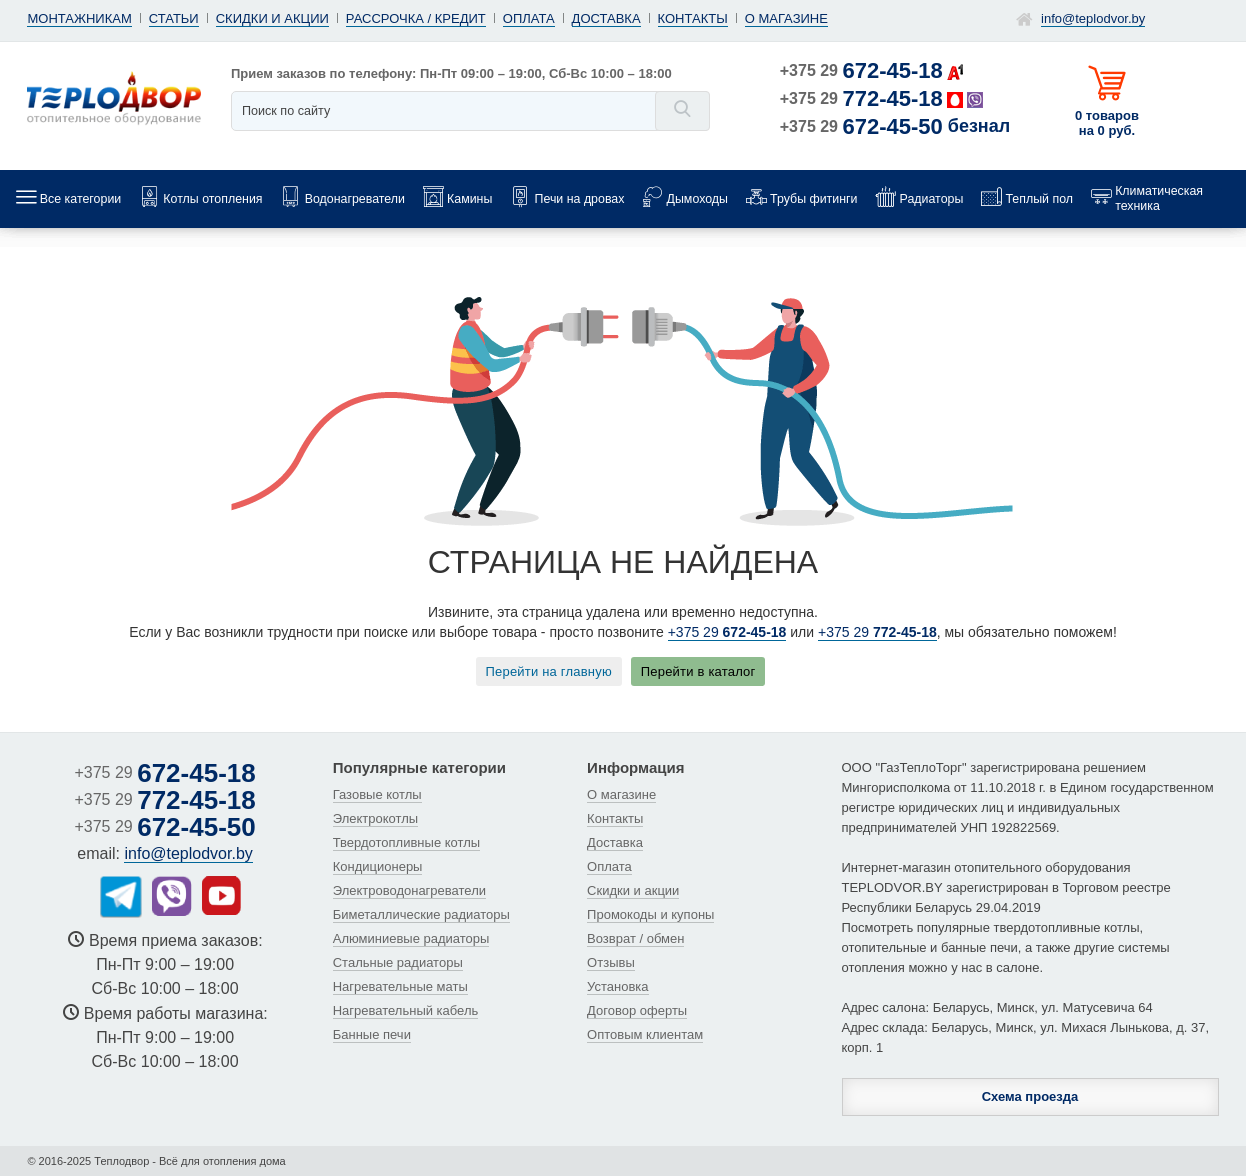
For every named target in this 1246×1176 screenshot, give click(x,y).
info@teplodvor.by (1093, 18)
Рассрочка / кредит (416, 18)
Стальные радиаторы (398, 962)
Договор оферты (637, 1010)
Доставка (606, 18)
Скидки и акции (272, 18)
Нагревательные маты (400, 986)
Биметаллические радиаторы (421, 914)
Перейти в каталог (698, 671)
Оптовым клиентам (645, 1034)
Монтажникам (79, 18)
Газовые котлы (377, 794)
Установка (617, 986)
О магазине (786, 18)
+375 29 (861, 70)
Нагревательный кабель (406, 1010)
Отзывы (611, 962)
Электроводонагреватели (409, 890)
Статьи (174, 18)
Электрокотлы (375, 818)
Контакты (693, 18)
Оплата (529, 18)
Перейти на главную (549, 671)
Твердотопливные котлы (406, 842)
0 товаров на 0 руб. (1107, 123)
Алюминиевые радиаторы (411, 938)
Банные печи (372, 1034)
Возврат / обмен (635, 938)
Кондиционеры (378, 866)
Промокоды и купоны (650, 914)
